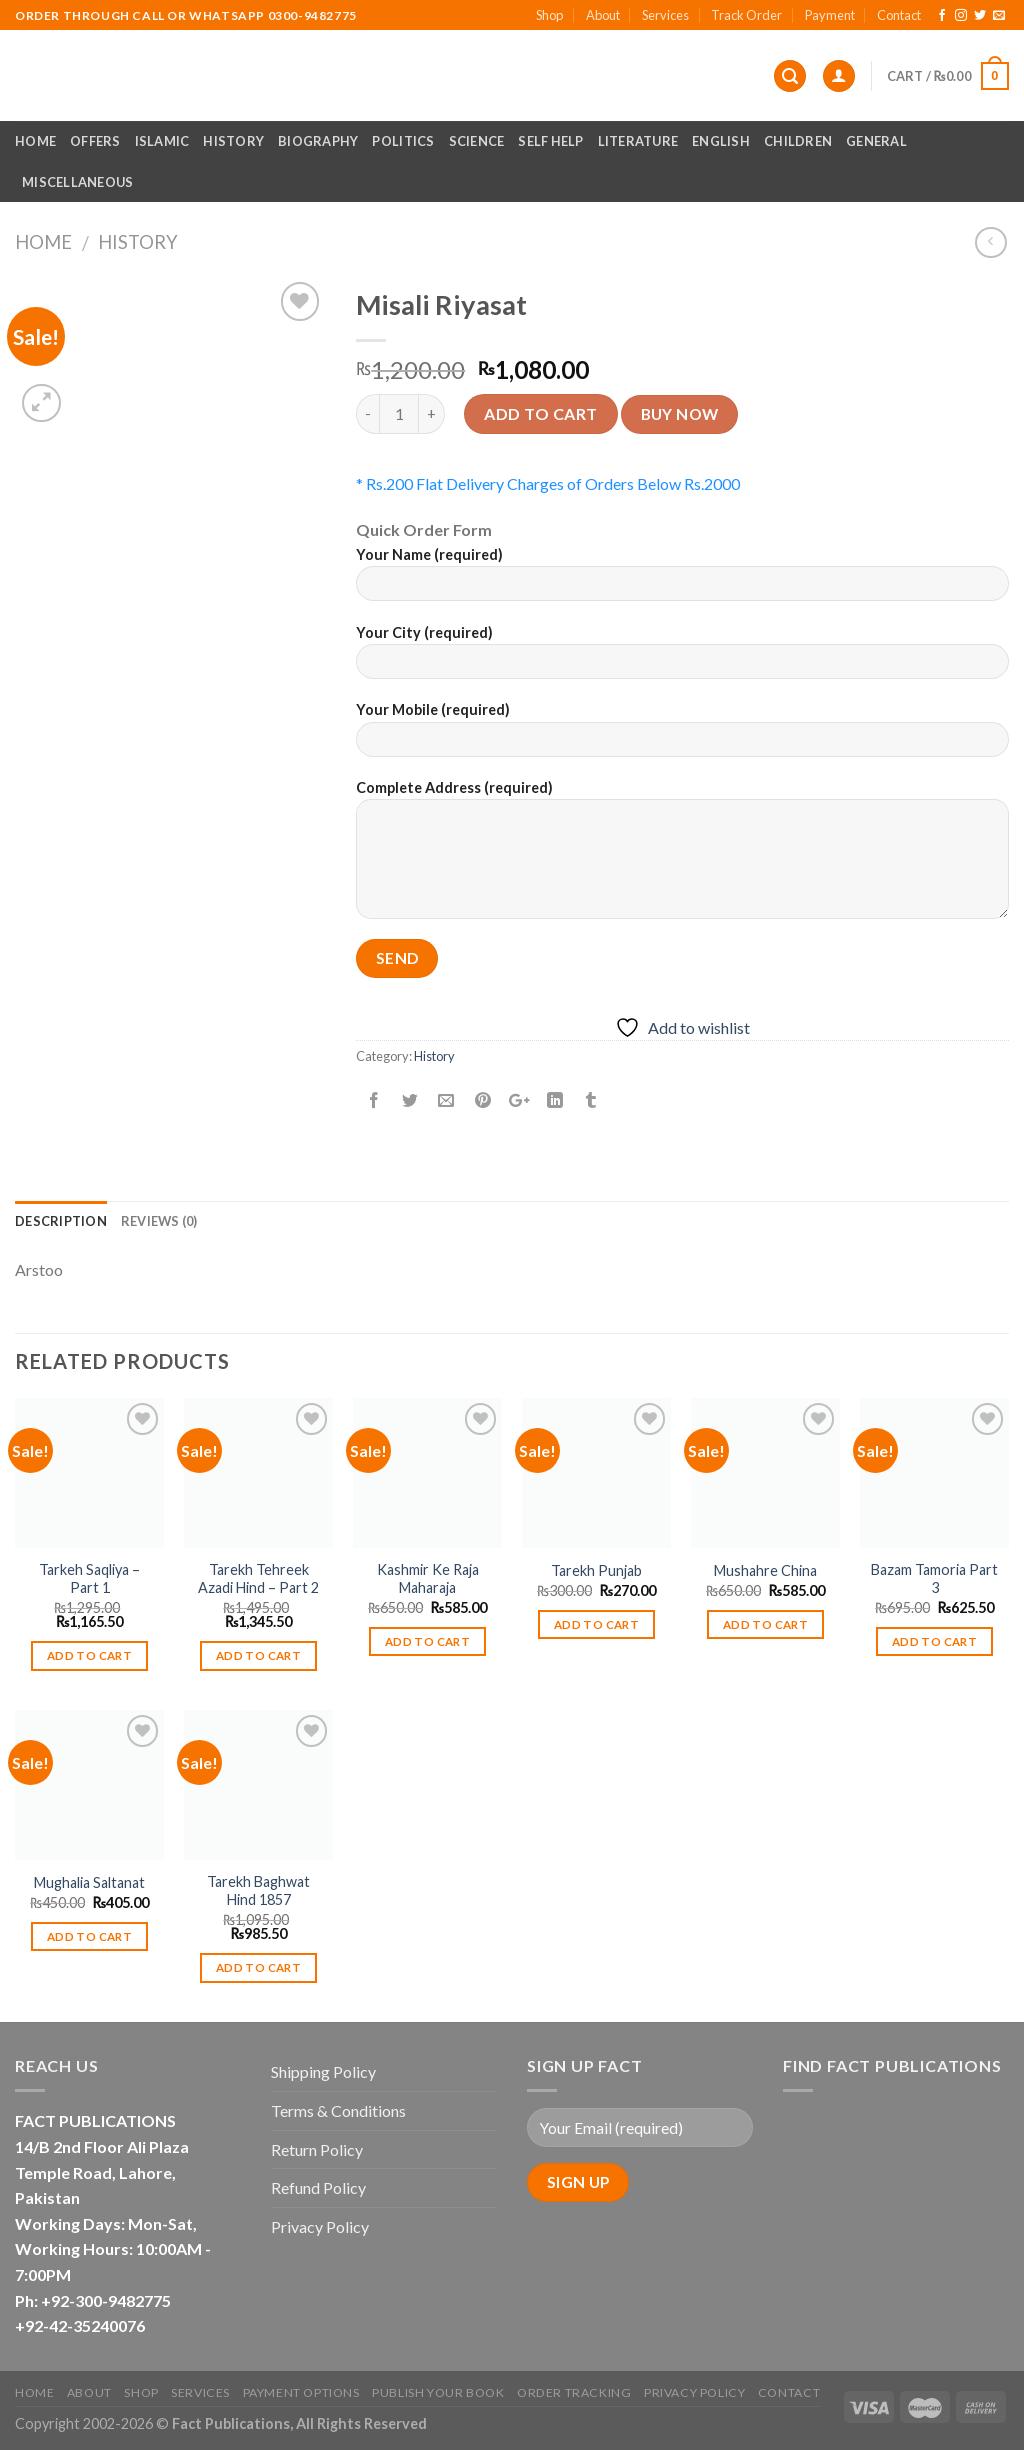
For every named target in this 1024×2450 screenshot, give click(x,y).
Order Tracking (574, 2392)
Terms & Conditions (338, 2110)
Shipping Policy (323, 2071)
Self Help (550, 141)
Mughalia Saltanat (89, 1882)
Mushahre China (765, 1570)
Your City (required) (682, 658)
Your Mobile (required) (682, 735)
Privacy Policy (320, 2226)
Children (798, 141)
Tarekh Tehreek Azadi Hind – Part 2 (258, 1579)
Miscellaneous (77, 182)
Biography (318, 141)
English (721, 141)
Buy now (680, 414)
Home (35, 141)
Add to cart (540, 413)
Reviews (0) (159, 1221)
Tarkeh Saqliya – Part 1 (89, 1579)
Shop (549, 15)
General (876, 141)
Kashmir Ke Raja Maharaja (428, 1579)
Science (477, 141)
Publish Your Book (438, 2392)
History (233, 141)
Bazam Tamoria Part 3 (934, 1579)
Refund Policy (318, 2187)
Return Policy (317, 2149)
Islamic (162, 141)
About (603, 15)
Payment (830, 15)
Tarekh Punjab (596, 1570)
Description (61, 1221)
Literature (638, 141)
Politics (403, 141)
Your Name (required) (682, 580)
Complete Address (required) (682, 856)
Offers (95, 141)
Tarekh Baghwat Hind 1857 (258, 1891)
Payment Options (301, 2392)
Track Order (746, 15)
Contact (899, 15)
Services (665, 15)
